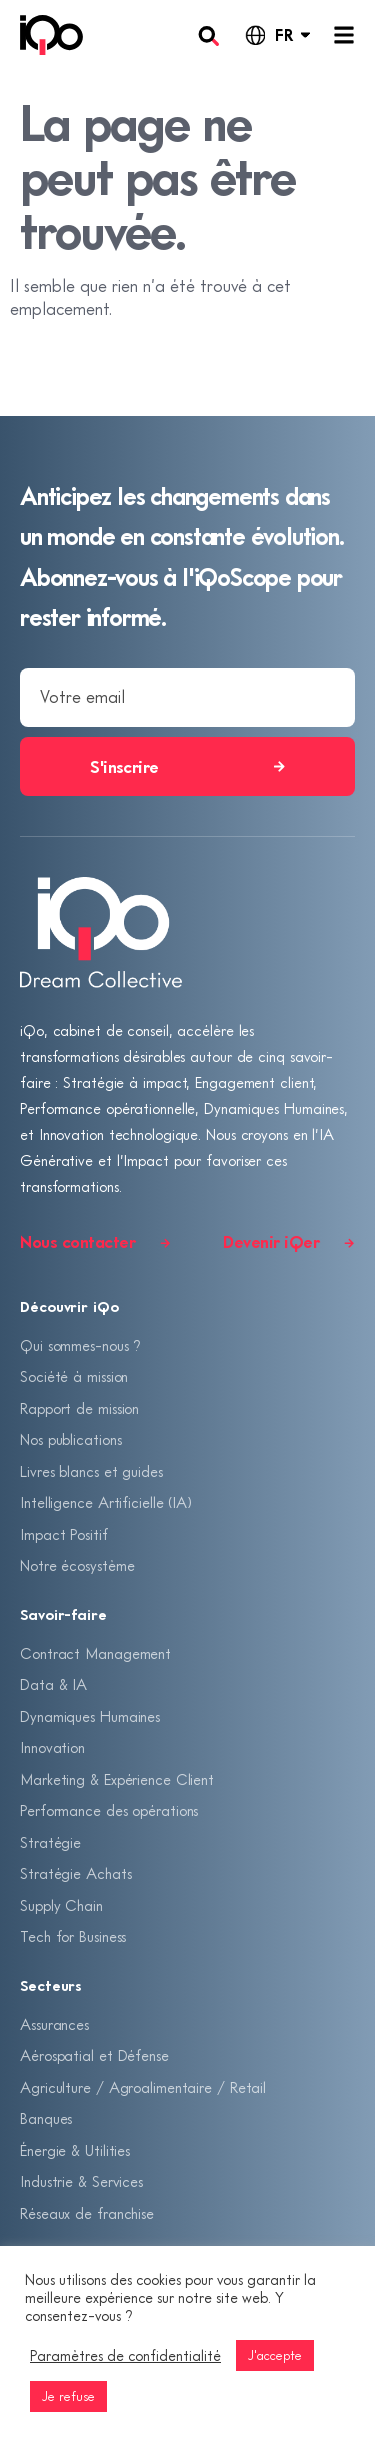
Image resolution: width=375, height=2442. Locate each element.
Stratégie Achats (75, 1873)
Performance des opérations (109, 1810)
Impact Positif (64, 1534)
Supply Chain (61, 1905)
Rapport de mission (79, 1408)
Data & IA (53, 1684)
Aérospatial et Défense (94, 2055)
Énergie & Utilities (75, 2150)
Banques (46, 2118)
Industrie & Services (81, 2181)
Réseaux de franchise (87, 2213)
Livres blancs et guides (91, 1471)
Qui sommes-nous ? (80, 1345)
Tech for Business (73, 1936)
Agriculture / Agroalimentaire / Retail (143, 2087)
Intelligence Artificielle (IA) (106, 1502)
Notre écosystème (77, 1565)
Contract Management (95, 1653)
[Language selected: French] (276, 35)
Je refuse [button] (68, 2396)
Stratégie (50, 1842)
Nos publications (70, 1439)
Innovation (52, 1747)
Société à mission (74, 1376)
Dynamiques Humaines (90, 1716)
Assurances (54, 2024)
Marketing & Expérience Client (117, 1779)
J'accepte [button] (275, 2355)
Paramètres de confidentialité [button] (125, 2355)
